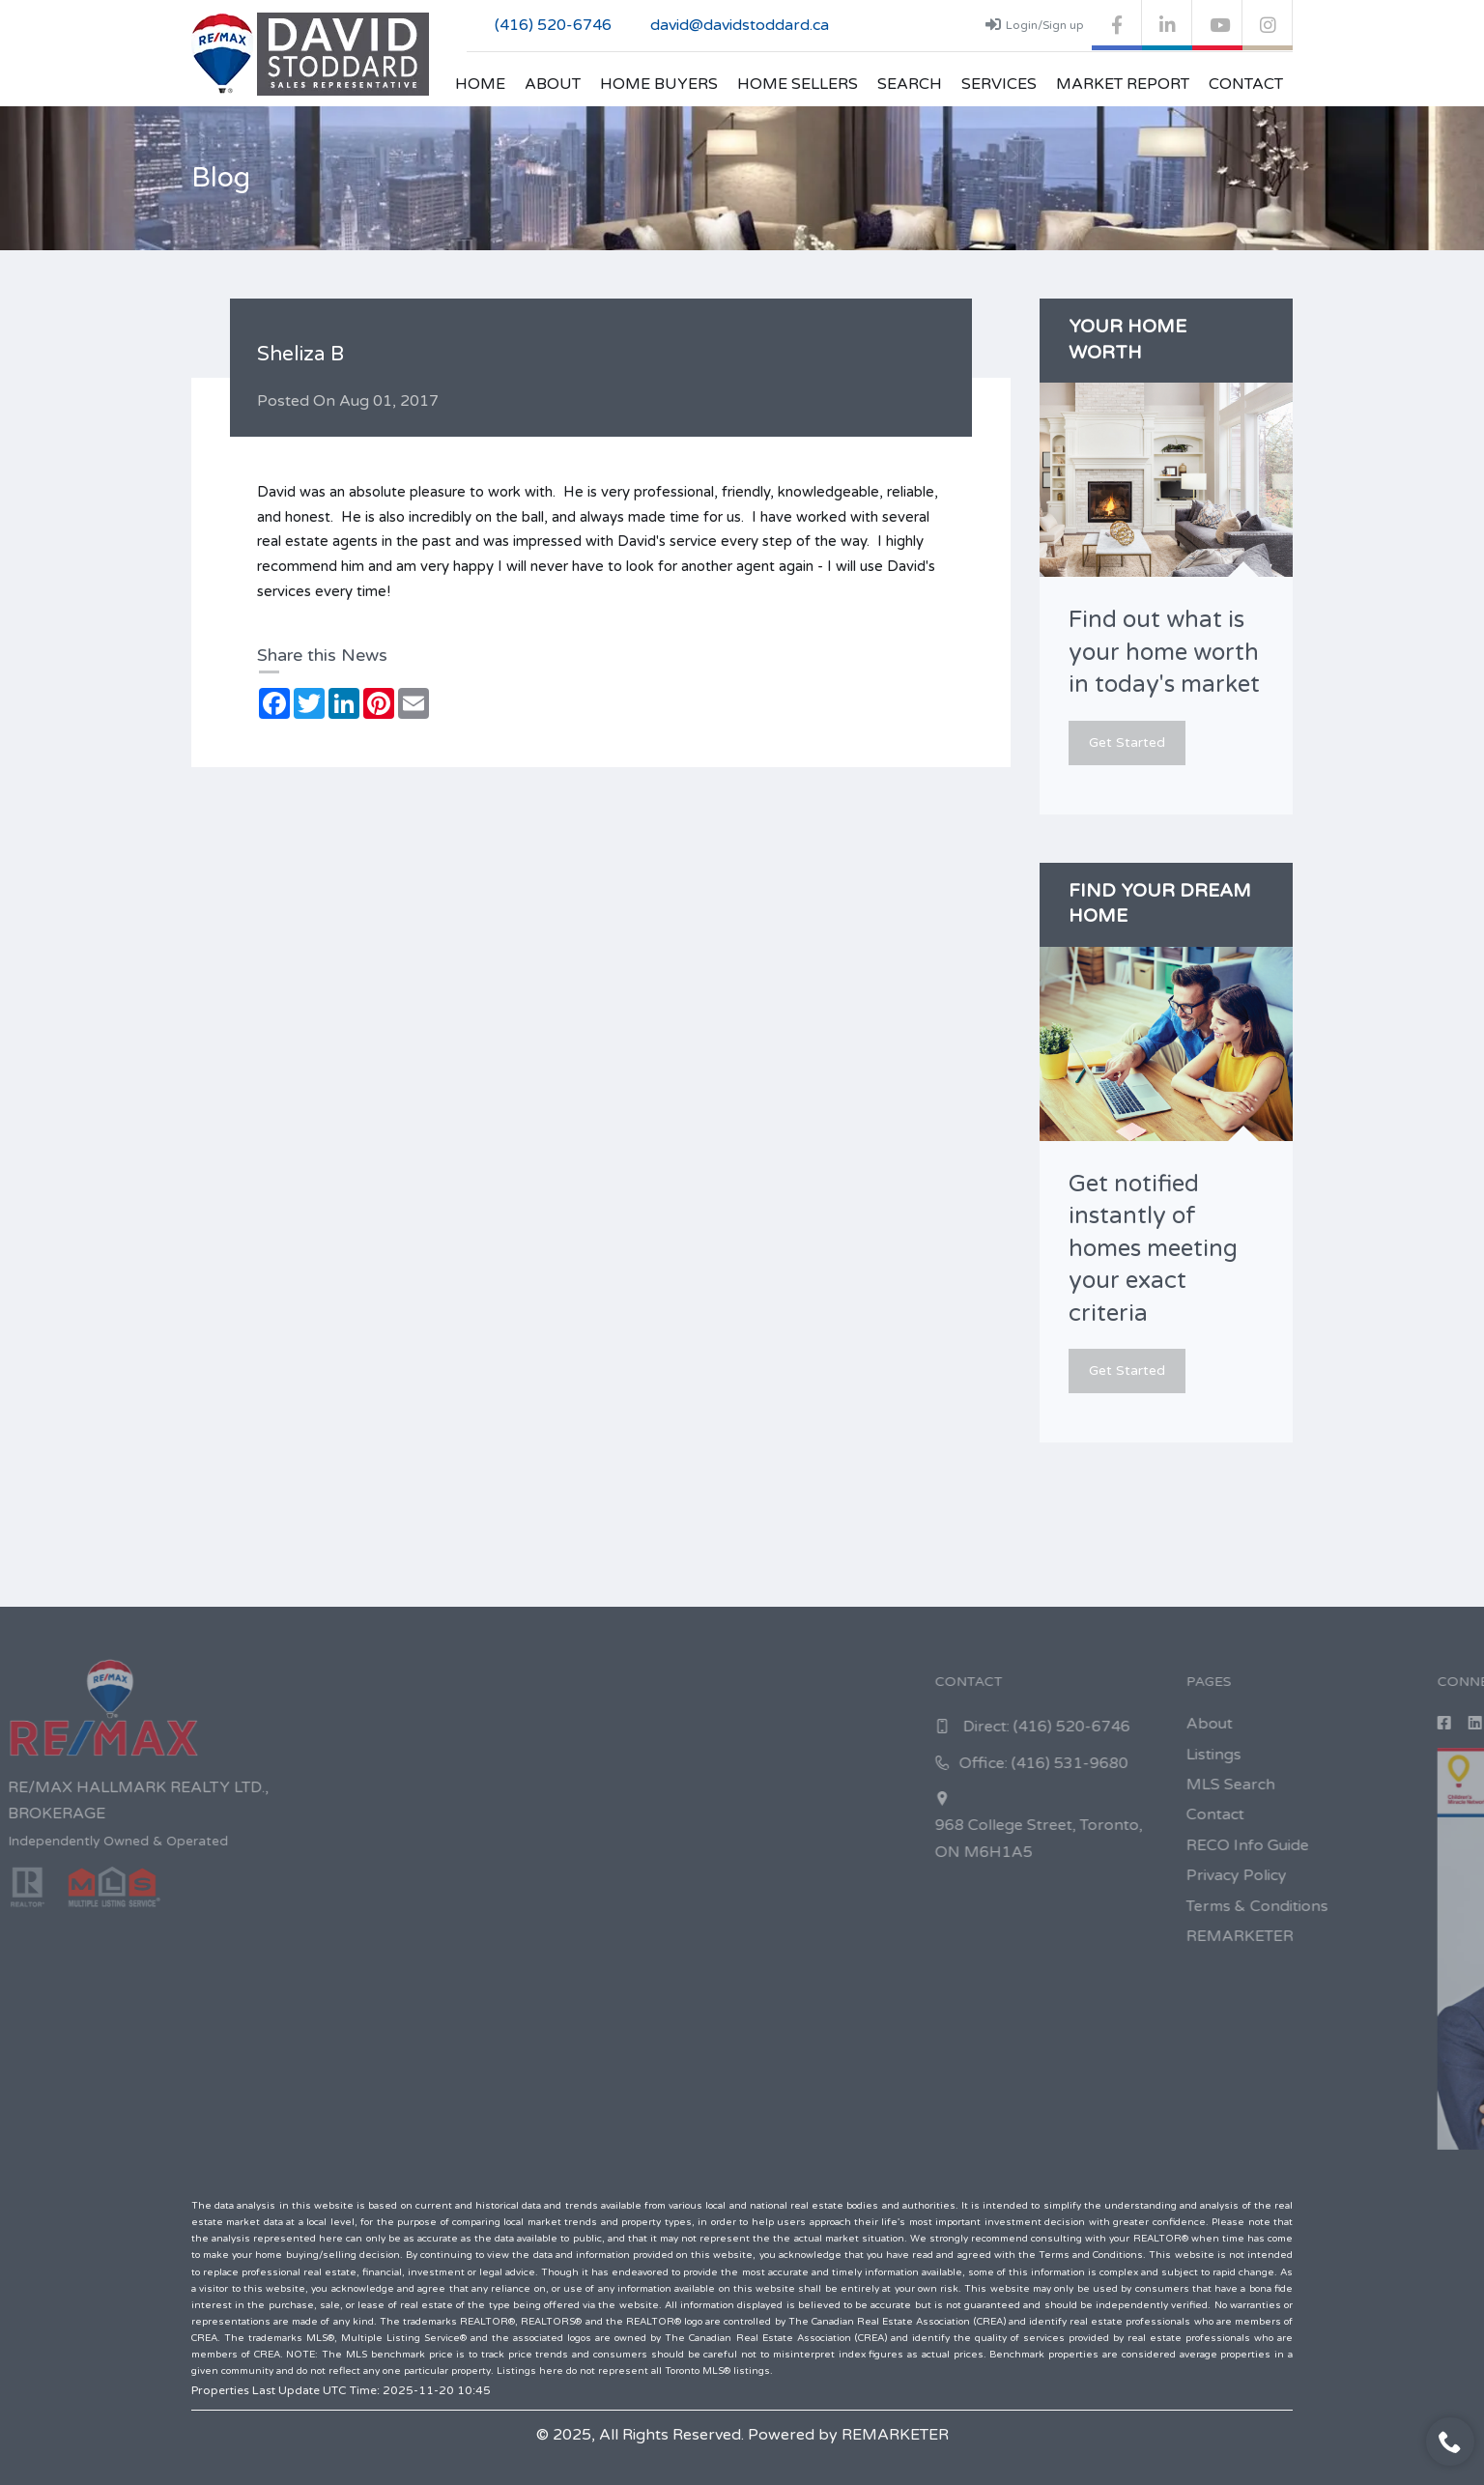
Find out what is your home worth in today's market (1164, 652)
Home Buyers (659, 84)
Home (480, 84)
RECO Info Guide (1412, 1845)
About (553, 84)
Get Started (1127, 742)
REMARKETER (1404, 1936)
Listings (1378, 1754)
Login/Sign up (1034, 24)
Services (999, 84)
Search (909, 84)
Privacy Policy (1401, 1875)
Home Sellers (797, 84)
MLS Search (1395, 1784)
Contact (1246, 84)
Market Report (1122, 84)
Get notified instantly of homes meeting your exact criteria (1153, 1249)
